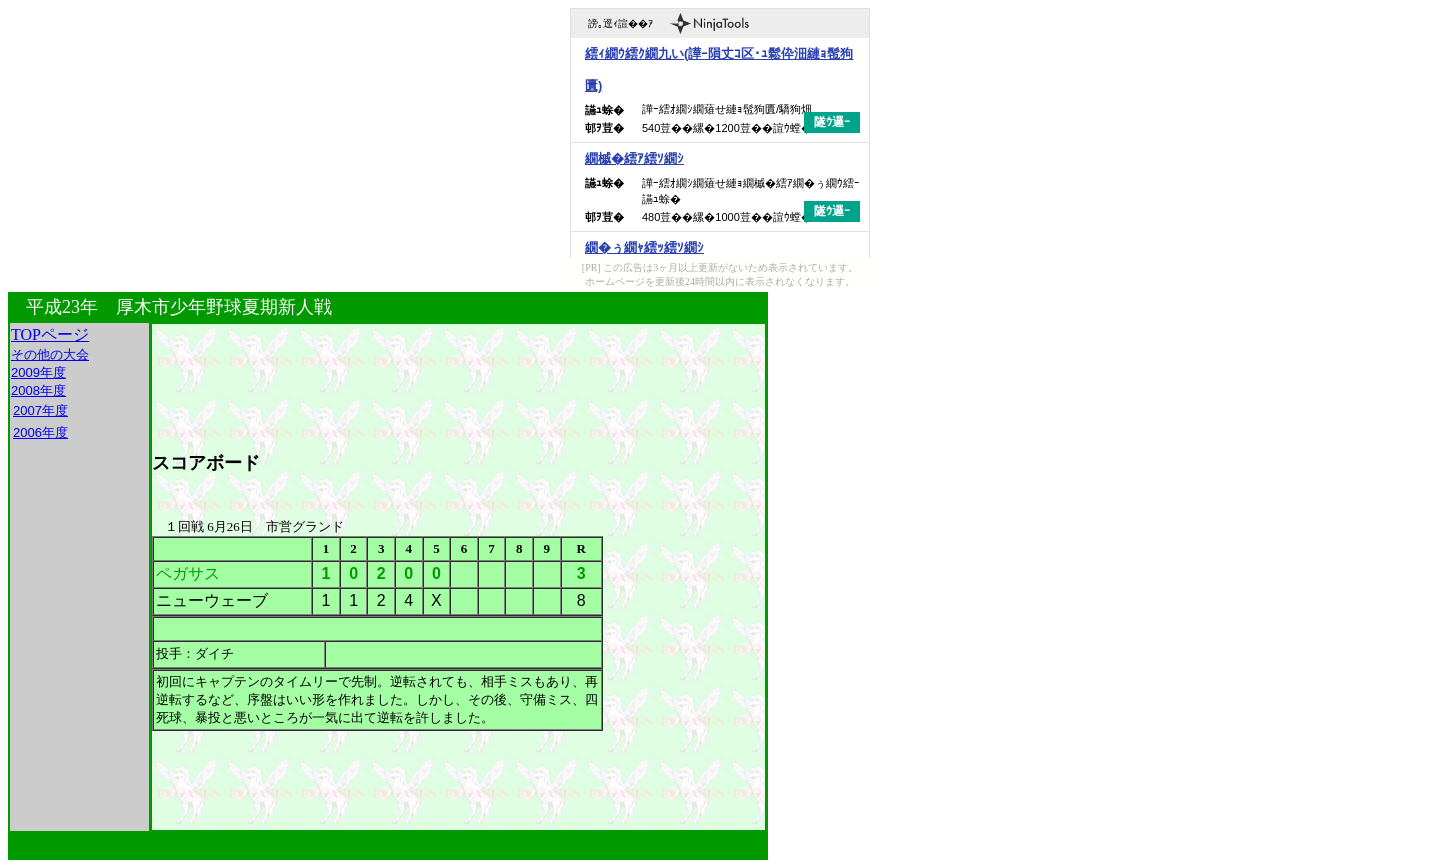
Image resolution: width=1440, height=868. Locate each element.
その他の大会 (50, 354)
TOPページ (50, 334)
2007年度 (40, 410)
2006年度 (40, 432)
